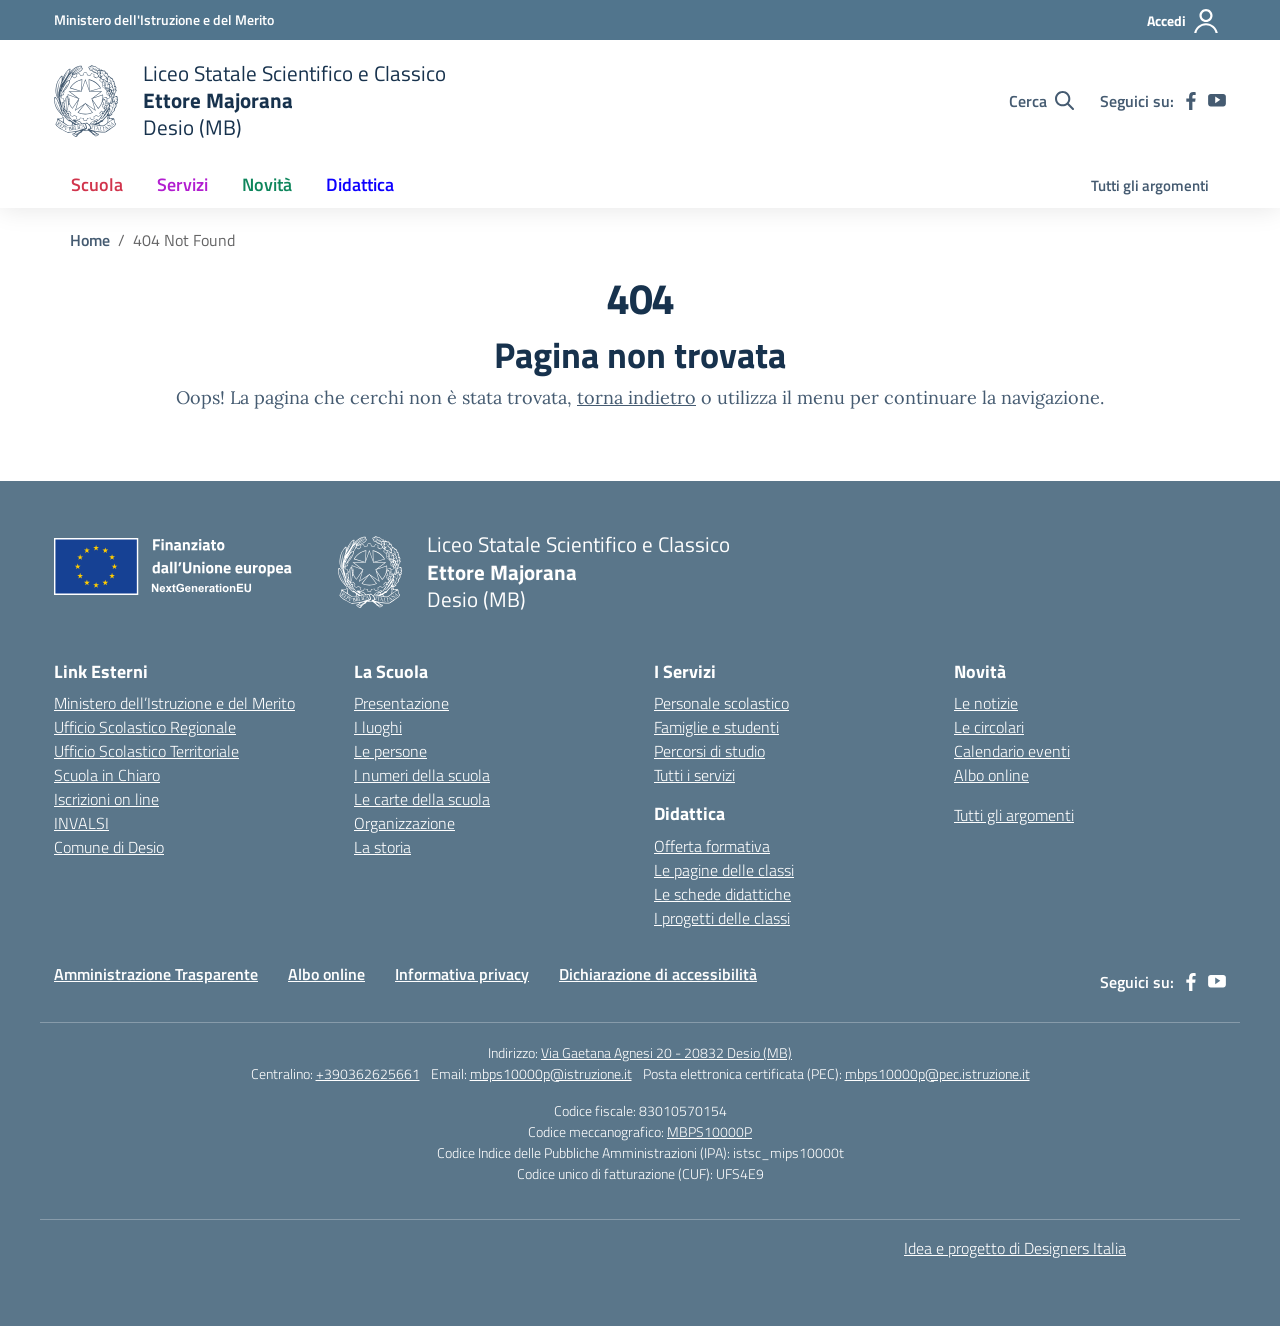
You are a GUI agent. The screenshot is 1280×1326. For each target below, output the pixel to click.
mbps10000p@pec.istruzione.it (937, 1073)
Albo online (991, 775)
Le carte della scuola (422, 799)
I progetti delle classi (722, 918)
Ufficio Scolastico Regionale (145, 727)
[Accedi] (1183, 21)
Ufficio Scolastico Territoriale (146, 751)
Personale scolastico (721, 703)
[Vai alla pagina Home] (90, 240)
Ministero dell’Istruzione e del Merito (174, 703)
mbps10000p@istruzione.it (551, 1073)
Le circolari (989, 727)
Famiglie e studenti (716, 727)
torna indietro (636, 397)
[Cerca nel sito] (1041, 101)
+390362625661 (368, 1073)
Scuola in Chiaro (107, 775)
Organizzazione (404, 823)
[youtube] (1217, 101)
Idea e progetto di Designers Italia (1015, 1248)
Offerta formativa (712, 846)
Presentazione (401, 703)
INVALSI (81, 823)
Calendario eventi (1012, 751)
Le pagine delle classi (724, 870)
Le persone (390, 751)
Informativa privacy (462, 974)
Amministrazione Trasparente (156, 974)
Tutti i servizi (694, 775)
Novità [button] (267, 184)
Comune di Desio (109, 847)
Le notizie (986, 703)
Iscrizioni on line (106, 799)
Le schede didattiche (722, 894)
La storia (382, 847)
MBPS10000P (709, 1131)
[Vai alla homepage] (250, 100)
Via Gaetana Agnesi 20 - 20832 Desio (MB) (666, 1052)
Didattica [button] (360, 184)
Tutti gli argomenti (1150, 185)
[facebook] (1191, 101)
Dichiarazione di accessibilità (658, 974)
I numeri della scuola (422, 775)
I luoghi (378, 727)
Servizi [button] (182, 184)
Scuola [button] (97, 184)
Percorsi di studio (709, 751)
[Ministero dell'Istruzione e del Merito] (164, 19)
